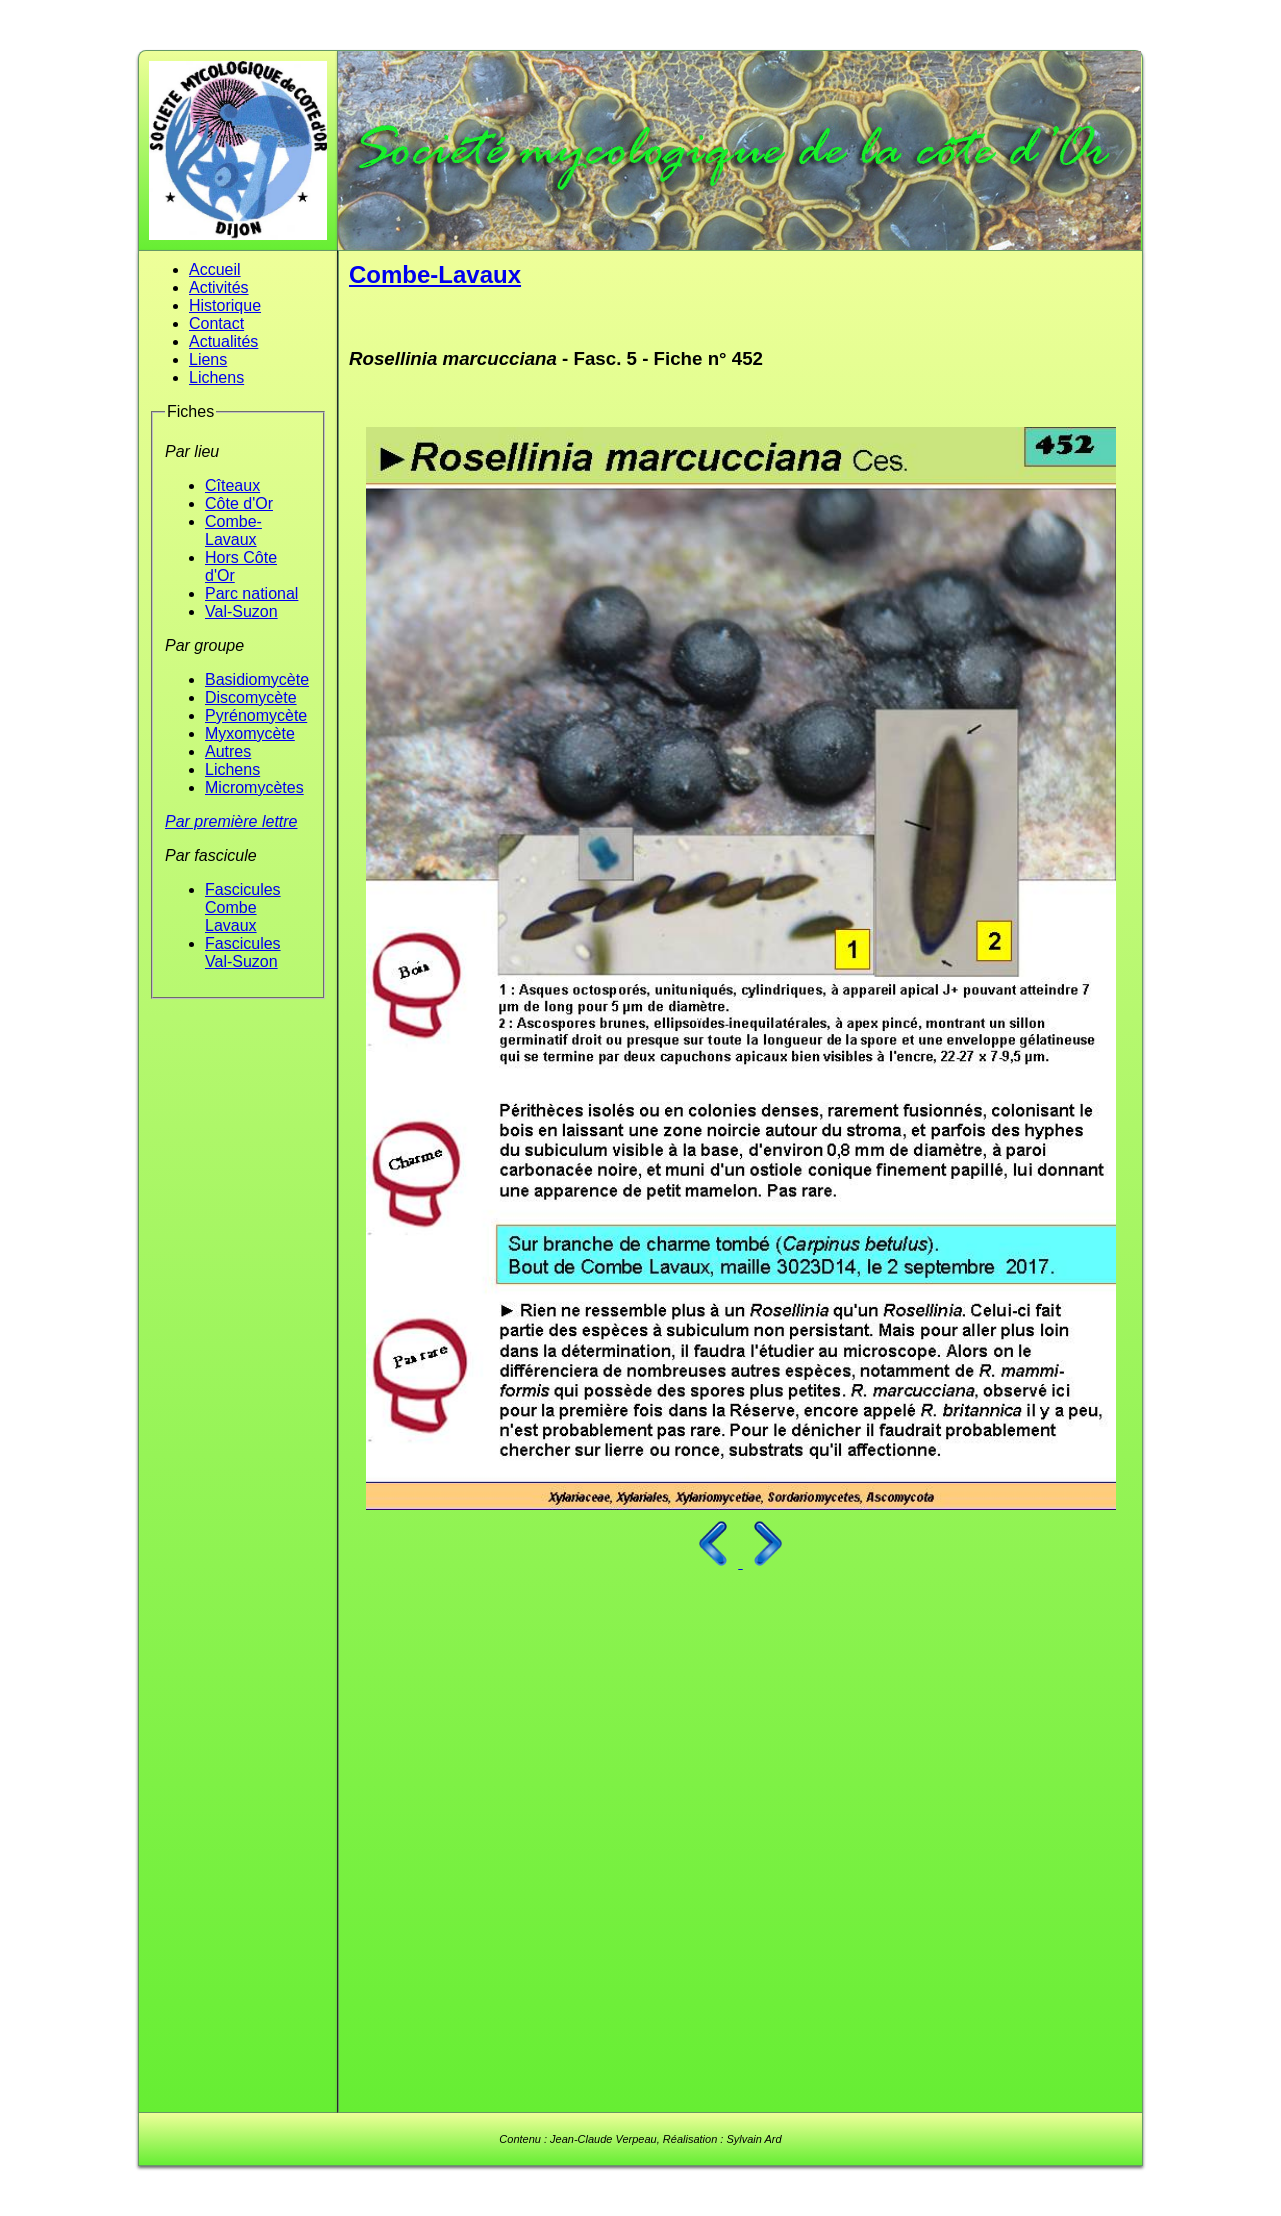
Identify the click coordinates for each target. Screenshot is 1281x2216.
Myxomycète (250, 733)
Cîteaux (232, 485)
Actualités (223, 341)
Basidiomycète (257, 679)
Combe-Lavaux (233, 530)
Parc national (251, 593)
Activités (219, 287)
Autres (228, 751)
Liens (208, 359)
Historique (225, 305)
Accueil (215, 269)
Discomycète (251, 697)
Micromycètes (254, 787)
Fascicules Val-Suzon (243, 952)
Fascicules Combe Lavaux (243, 907)
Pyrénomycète (256, 715)
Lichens (216, 377)
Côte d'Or (239, 503)
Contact (216, 323)
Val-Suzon (241, 611)
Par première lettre (231, 821)
